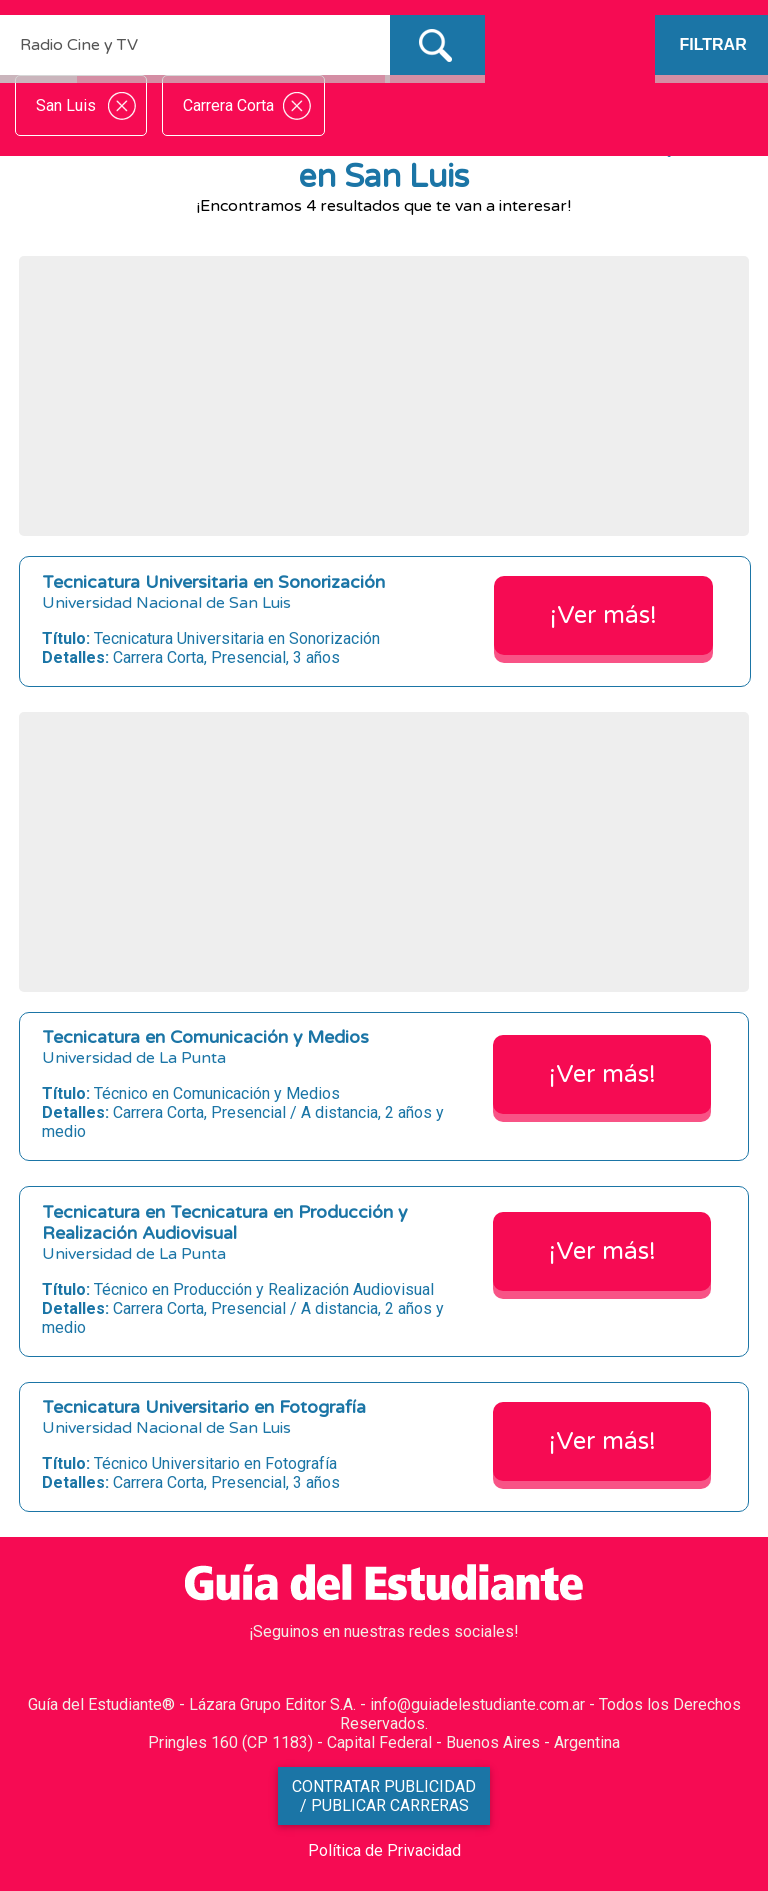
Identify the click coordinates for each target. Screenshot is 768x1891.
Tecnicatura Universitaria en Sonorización (213, 582)
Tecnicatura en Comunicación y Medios (205, 1037)
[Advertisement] (384, 396)
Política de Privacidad (384, 1850)
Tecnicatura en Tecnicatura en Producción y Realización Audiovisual (224, 1223)
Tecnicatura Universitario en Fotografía (204, 1407)
